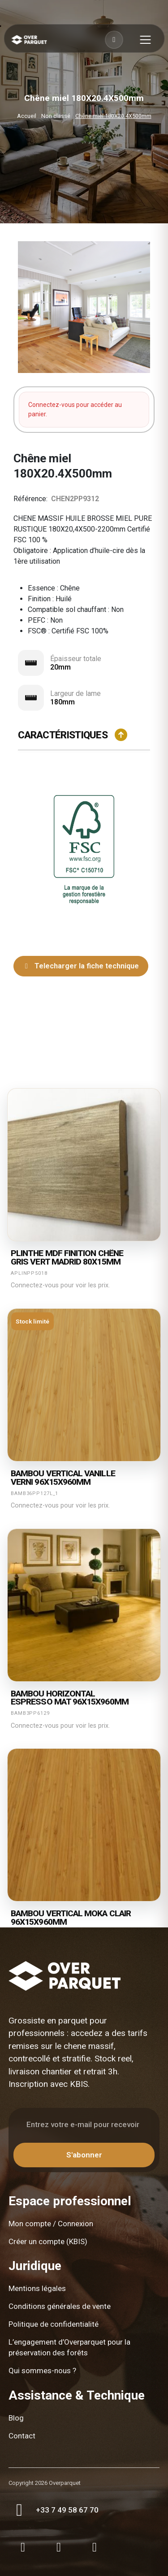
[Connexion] (114, 40)
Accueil (26, 116)
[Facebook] (58, 2547)
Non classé (55, 116)
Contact (22, 2435)
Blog (16, 2417)
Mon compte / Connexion (51, 2223)
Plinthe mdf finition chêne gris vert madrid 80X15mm (67, 1257)
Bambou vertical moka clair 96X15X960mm (71, 1918)
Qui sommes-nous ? (42, 2370)
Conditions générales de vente (60, 2306)
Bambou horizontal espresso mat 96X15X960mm (70, 1698)
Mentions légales (37, 2288)
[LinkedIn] (94, 2547)
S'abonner (84, 2154)
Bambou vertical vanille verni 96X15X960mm (63, 1478)
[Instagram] (23, 2547)
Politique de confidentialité (54, 2324)
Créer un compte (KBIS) (48, 2241)
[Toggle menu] (140, 40)
